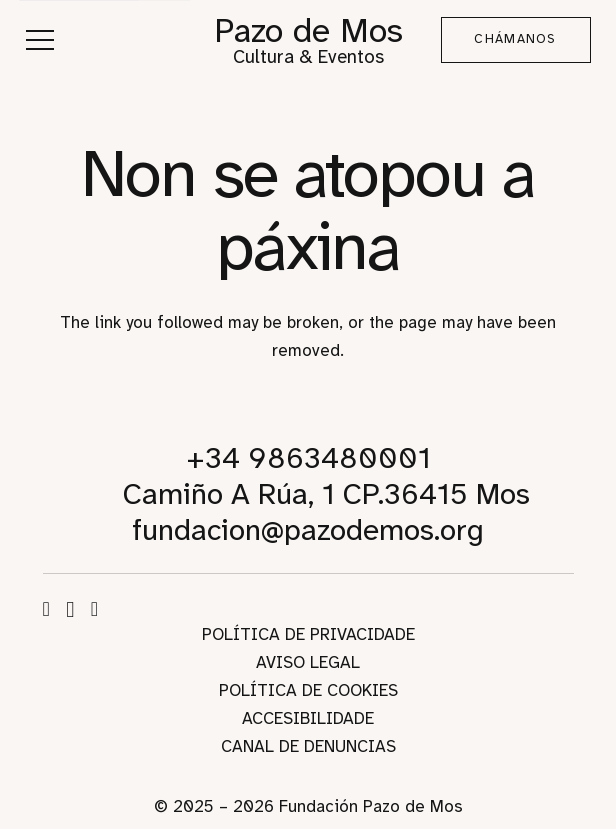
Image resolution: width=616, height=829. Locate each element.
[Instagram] (70, 610)
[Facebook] (46, 609)
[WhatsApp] (94, 609)
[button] (39, 40)
